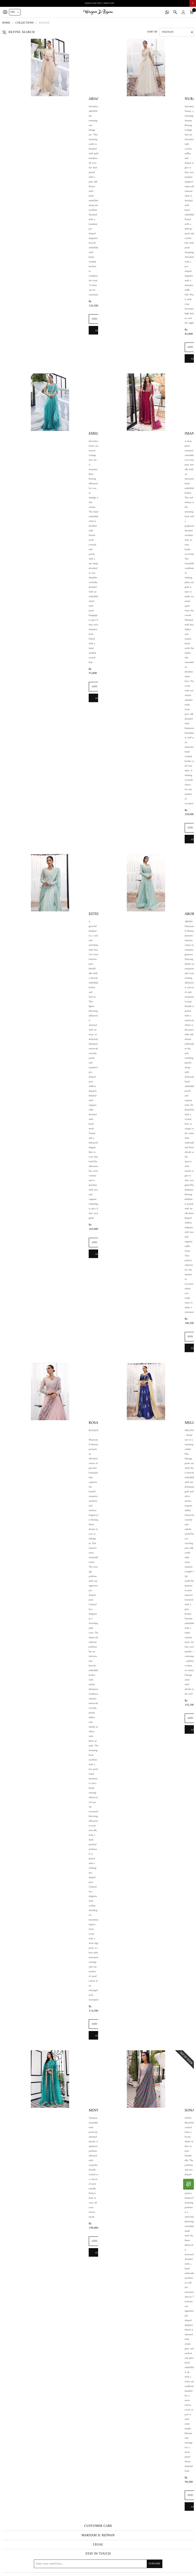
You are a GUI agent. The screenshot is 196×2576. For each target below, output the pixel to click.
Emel (94, 433)
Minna (95, 2110)
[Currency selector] (15, 12)
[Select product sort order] (177, 32)
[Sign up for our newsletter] (98, 2564)
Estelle (96, 914)
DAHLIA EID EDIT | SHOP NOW (99, 3)
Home (6, 22)
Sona (190, 2110)
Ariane (95, 99)
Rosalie (96, 1423)
